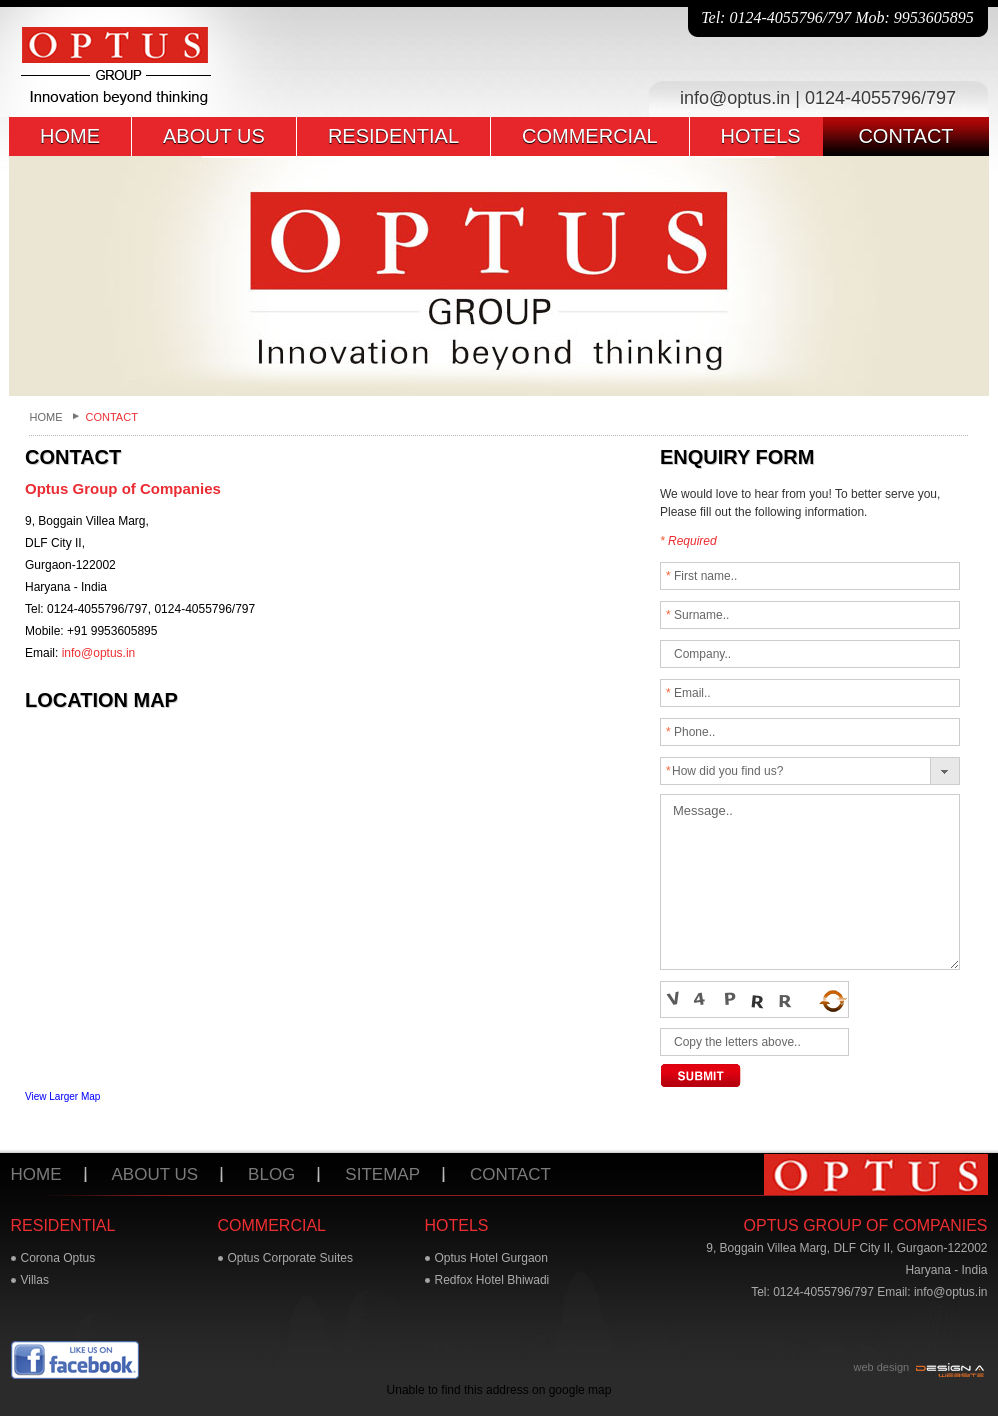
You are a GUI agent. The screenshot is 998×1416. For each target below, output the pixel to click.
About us (155, 1174)
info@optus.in (735, 98)
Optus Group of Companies (866, 1225)
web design (882, 1367)
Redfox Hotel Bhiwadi (492, 1280)
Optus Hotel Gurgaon (491, 1258)
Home (46, 417)
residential (393, 136)
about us (214, 136)
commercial (590, 136)
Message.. (810, 882)
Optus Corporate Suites (290, 1258)
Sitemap (382, 1174)
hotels (761, 136)
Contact (510, 1174)
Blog (271, 1174)
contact (905, 136)
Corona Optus (58, 1258)
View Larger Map (62, 1096)
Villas (35, 1280)
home (70, 136)
